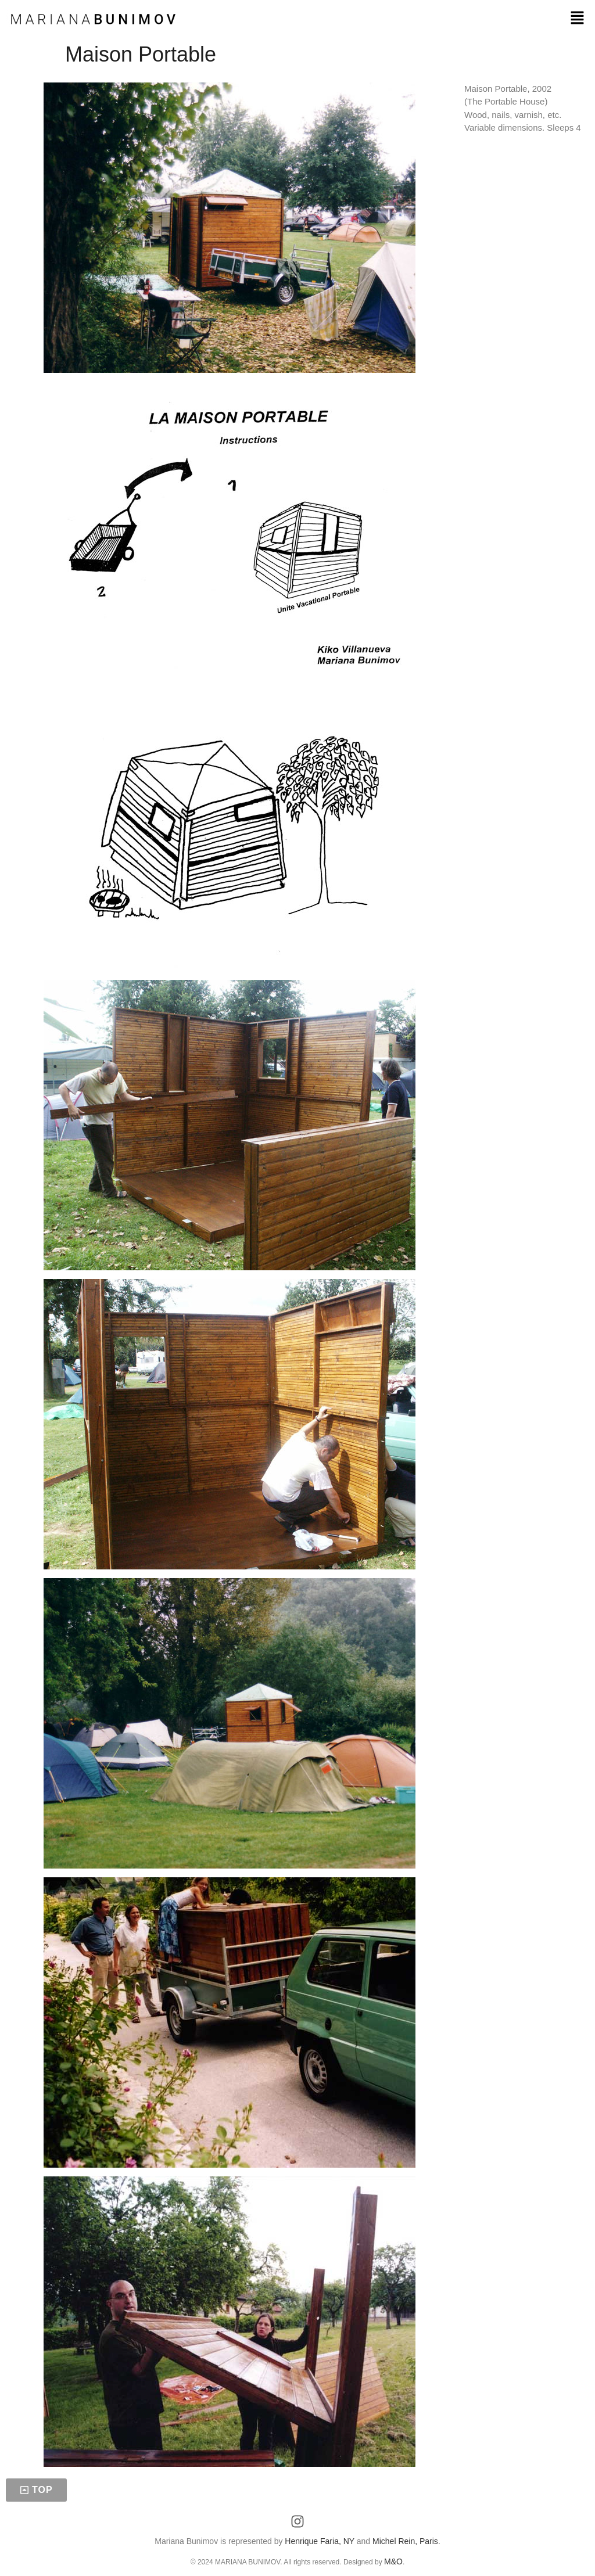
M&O (393, 2561)
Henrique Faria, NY (319, 2541)
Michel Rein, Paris (405, 2541)
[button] (577, 18)
